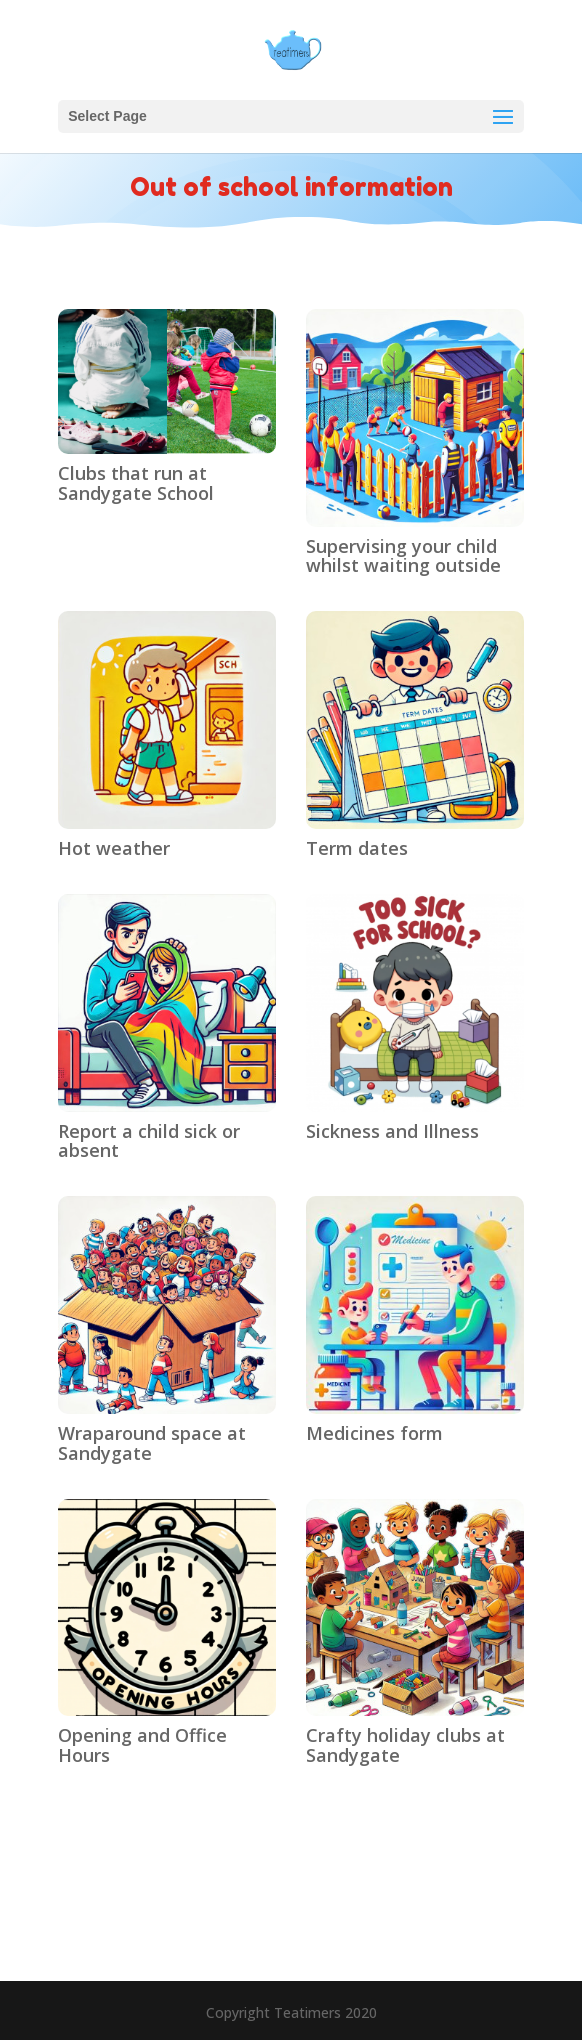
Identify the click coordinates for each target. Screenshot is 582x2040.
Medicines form (374, 1433)
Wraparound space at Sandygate (152, 1443)
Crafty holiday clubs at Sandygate (405, 1745)
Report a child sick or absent (149, 1141)
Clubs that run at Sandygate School (136, 483)
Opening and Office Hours (142, 1745)
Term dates (357, 848)
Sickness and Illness (392, 1131)
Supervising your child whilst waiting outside (403, 556)
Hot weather (114, 848)
